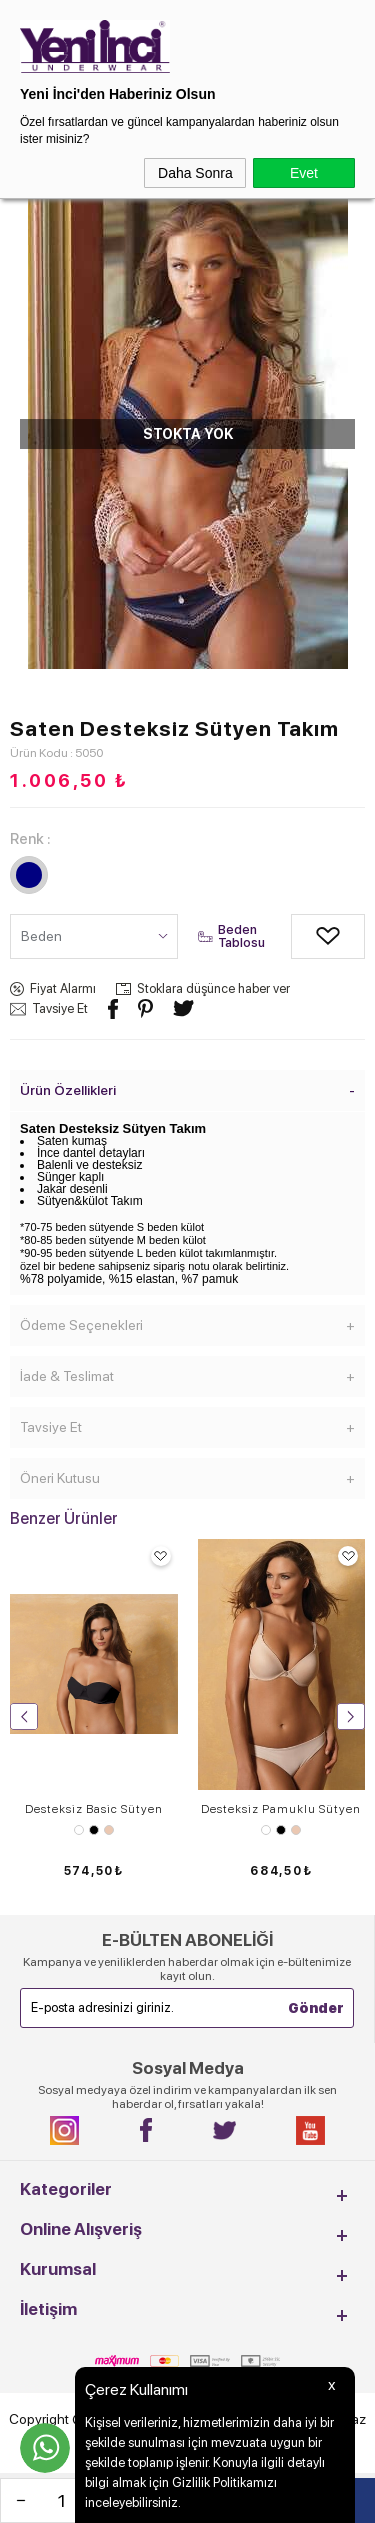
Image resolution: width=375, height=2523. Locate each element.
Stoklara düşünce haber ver (213, 988)
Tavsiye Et (60, 1008)
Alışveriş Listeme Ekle (306, 936)
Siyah (94, 1830)
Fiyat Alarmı (63, 988)
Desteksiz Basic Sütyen (94, 1809)
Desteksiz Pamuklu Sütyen (281, 1809)
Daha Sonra (195, 173)
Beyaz (79, 1830)
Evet (304, 173)
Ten (109, 1830)
